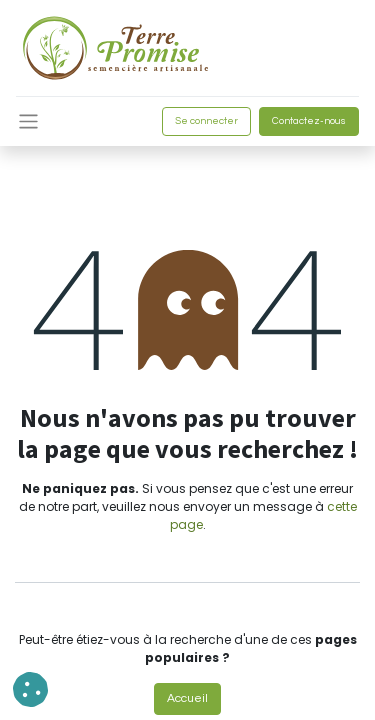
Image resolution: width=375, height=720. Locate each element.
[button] (30, 689)
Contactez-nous (309, 121)
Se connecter (206, 121)
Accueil (187, 698)
